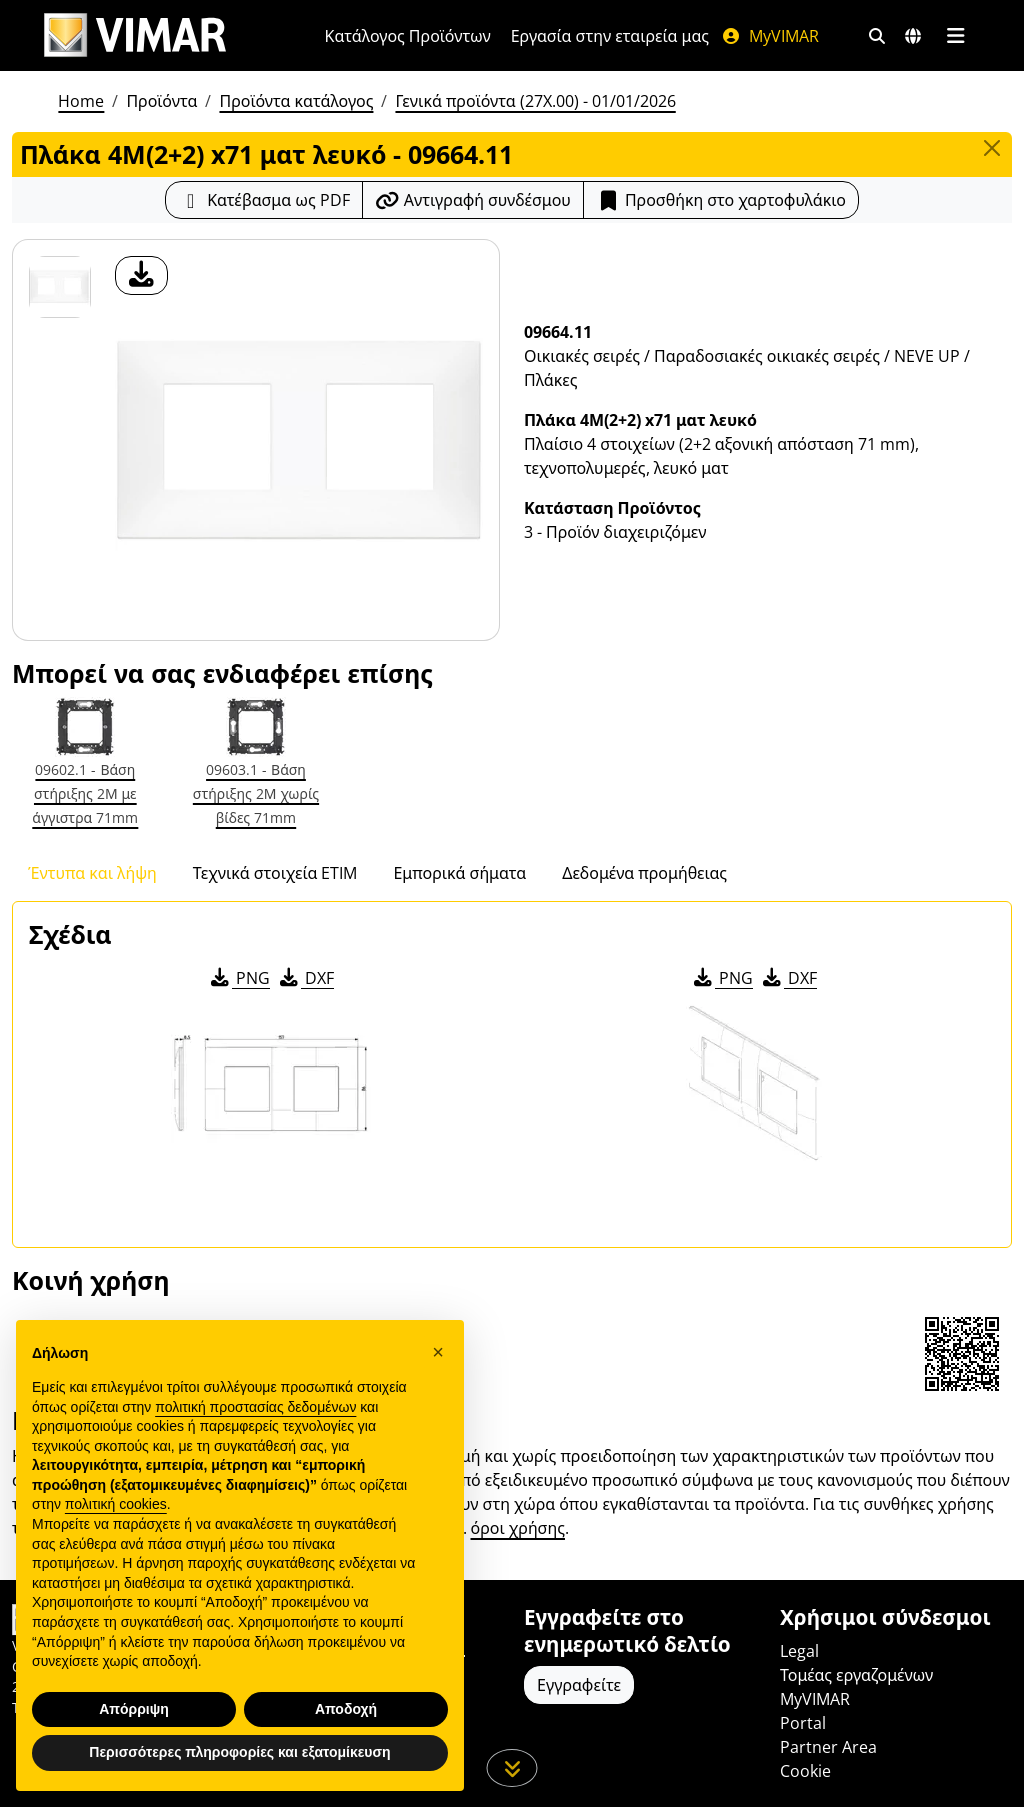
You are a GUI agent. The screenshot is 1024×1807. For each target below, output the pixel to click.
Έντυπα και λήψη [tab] (92, 873)
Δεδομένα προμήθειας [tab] (644, 873)
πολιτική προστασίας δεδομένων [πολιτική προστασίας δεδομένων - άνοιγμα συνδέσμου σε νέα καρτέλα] (255, 1407)
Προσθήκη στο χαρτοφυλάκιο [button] (721, 200)
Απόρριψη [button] (134, 1709)
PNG (238, 978)
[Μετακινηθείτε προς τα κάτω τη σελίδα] (512, 1768)
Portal (803, 1723)
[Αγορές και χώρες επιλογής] (913, 36)
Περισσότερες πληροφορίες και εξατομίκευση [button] (239, 1752)
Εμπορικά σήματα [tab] (459, 873)
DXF (305, 978)
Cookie (805, 1771)
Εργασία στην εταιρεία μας (610, 36)
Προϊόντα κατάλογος (296, 101)
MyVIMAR (770, 36)
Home (81, 101)
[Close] (992, 148)
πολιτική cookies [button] (116, 1504)
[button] (438, 1352)
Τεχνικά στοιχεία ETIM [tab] (275, 873)
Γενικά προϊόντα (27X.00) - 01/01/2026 (535, 101)
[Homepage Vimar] (135, 35)
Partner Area (828, 1747)
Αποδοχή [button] (346, 1709)
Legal (799, 1651)
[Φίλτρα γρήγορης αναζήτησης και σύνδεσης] (877, 36)
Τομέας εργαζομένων (856, 1675)
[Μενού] (955, 36)
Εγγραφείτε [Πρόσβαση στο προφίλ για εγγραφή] (579, 1685)
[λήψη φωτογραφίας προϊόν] (141, 275)
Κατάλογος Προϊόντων (408, 36)
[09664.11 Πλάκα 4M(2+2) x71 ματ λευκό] (60, 287)
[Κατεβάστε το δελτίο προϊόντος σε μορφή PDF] (264, 200)
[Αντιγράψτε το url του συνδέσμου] (473, 200)
